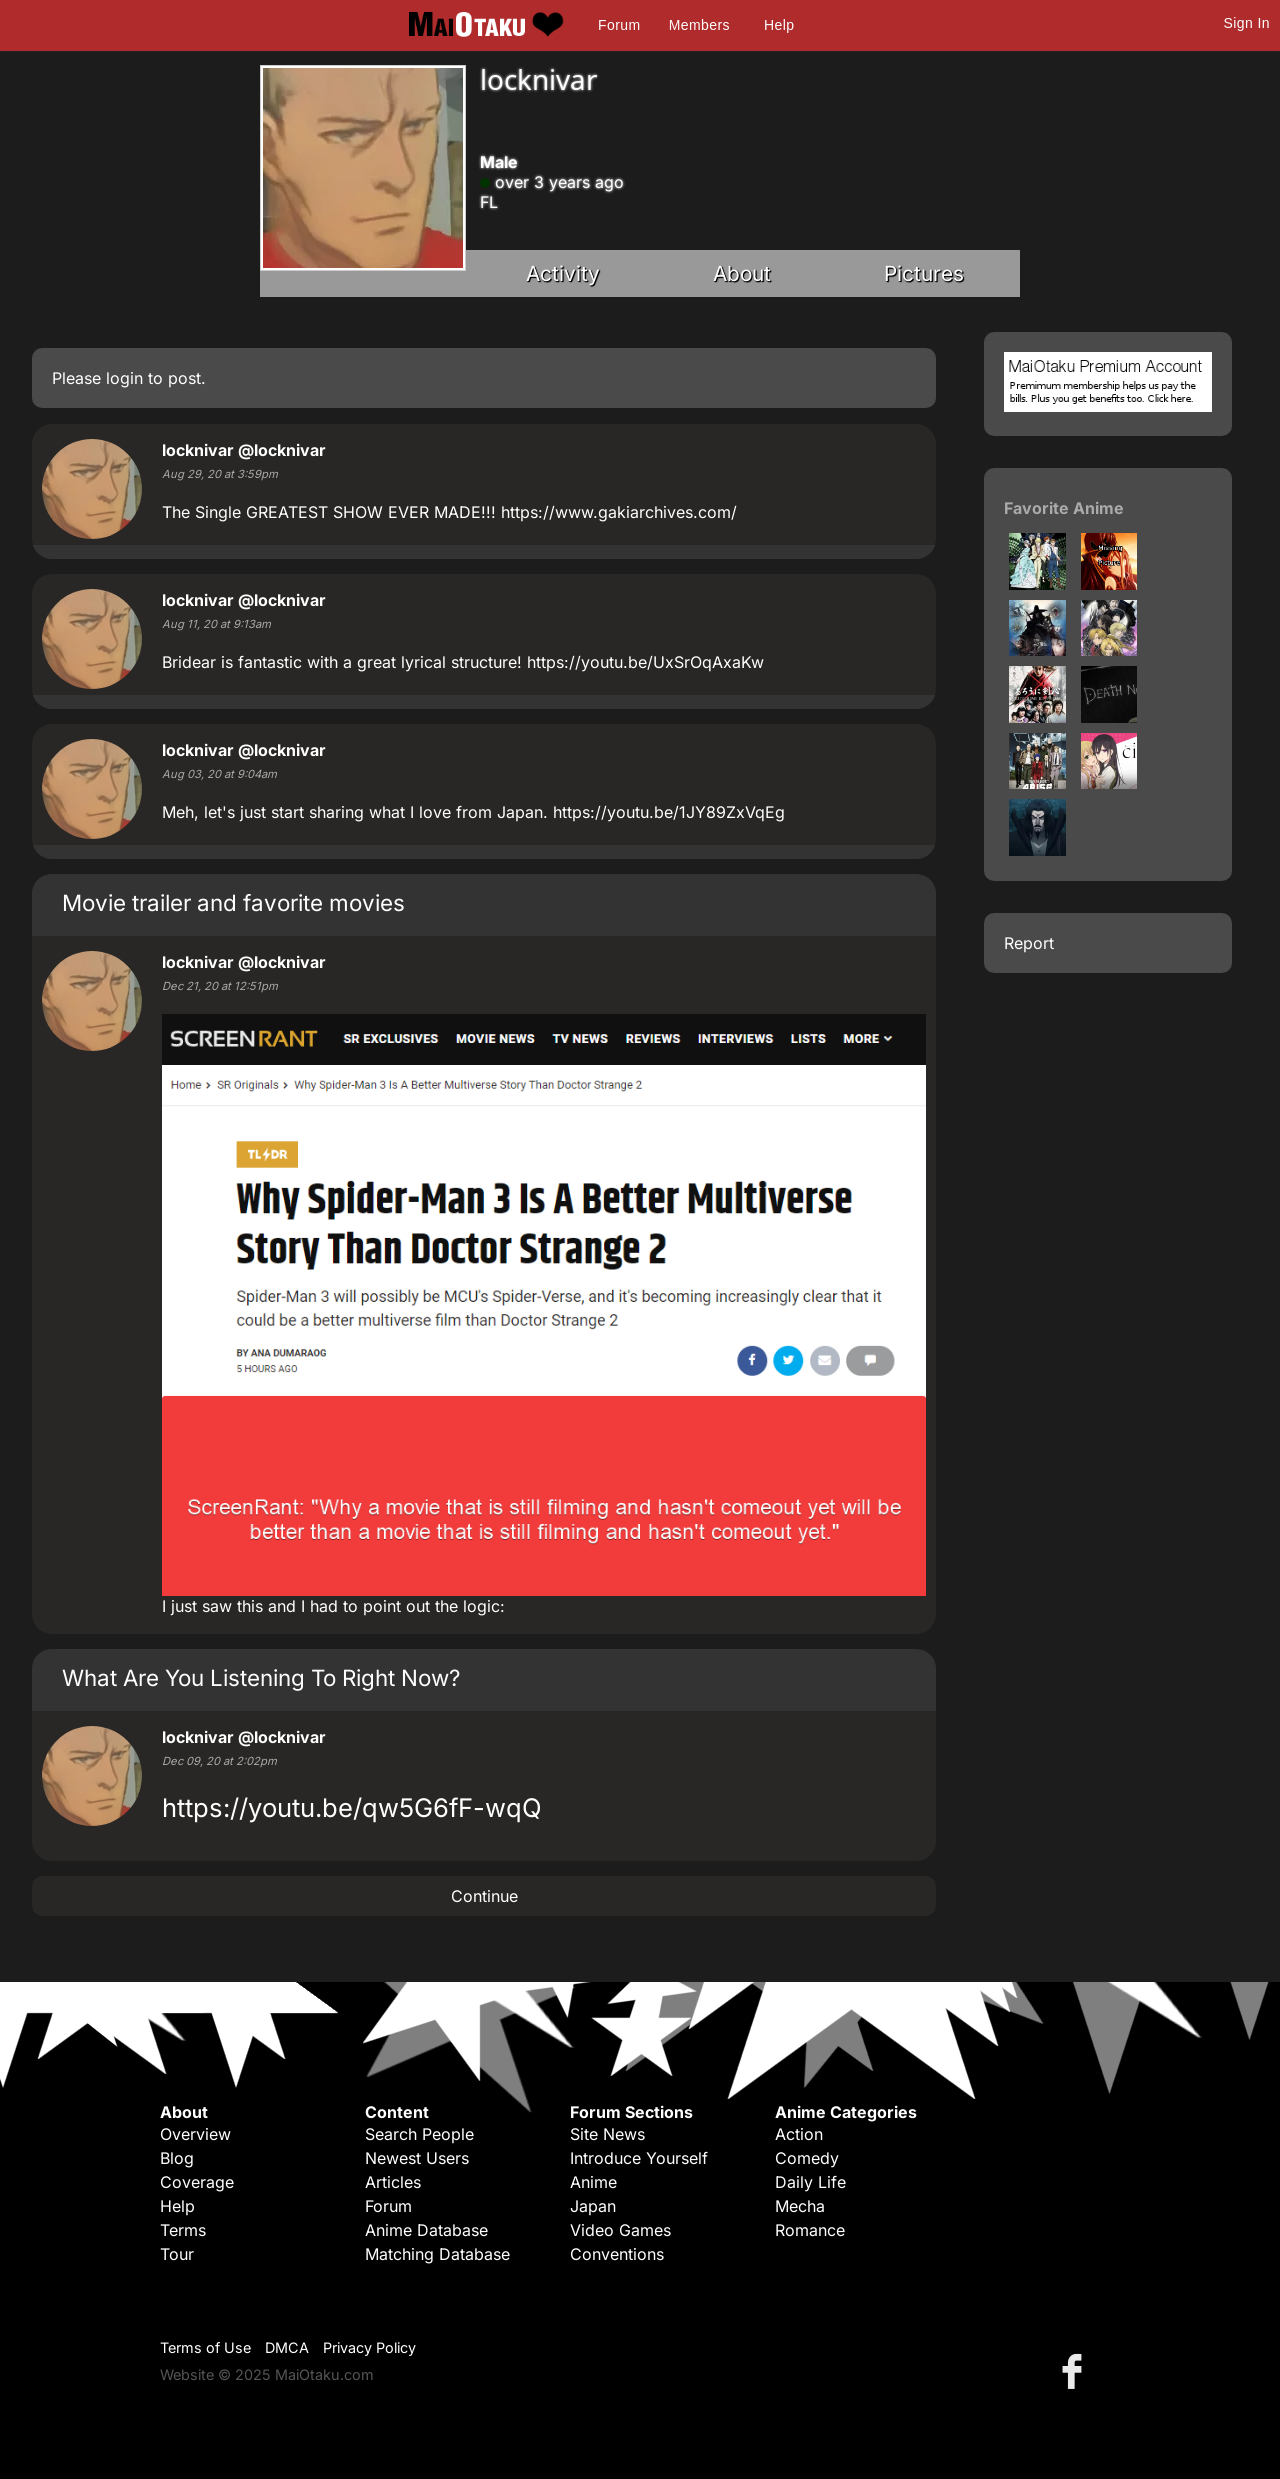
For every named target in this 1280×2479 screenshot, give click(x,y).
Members (699, 25)
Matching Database (437, 2254)
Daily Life (810, 2182)
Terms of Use (205, 2347)
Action (799, 2134)
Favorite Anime (1064, 508)
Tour (177, 2254)
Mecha (800, 2206)
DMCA (287, 2347)
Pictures (924, 273)
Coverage (197, 2182)
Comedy (807, 2158)
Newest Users (417, 2158)
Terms (183, 2230)
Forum (619, 25)
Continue (484, 1896)
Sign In (1247, 23)
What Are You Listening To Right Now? (261, 1677)
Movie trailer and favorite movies (233, 902)
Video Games (620, 2230)
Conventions (617, 2254)
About (742, 273)
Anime (593, 2182)
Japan (593, 2206)
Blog (177, 2158)
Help (779, 25)
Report (1029, 943)
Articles (393, 2182)
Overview (195, 2134)
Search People (419, 2134)
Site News (607, 2134)
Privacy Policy (369, 2347)
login (124, 378)
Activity (563, 273)
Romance (810, 2230)
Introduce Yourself (639, 2158)
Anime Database (426, 2230)
